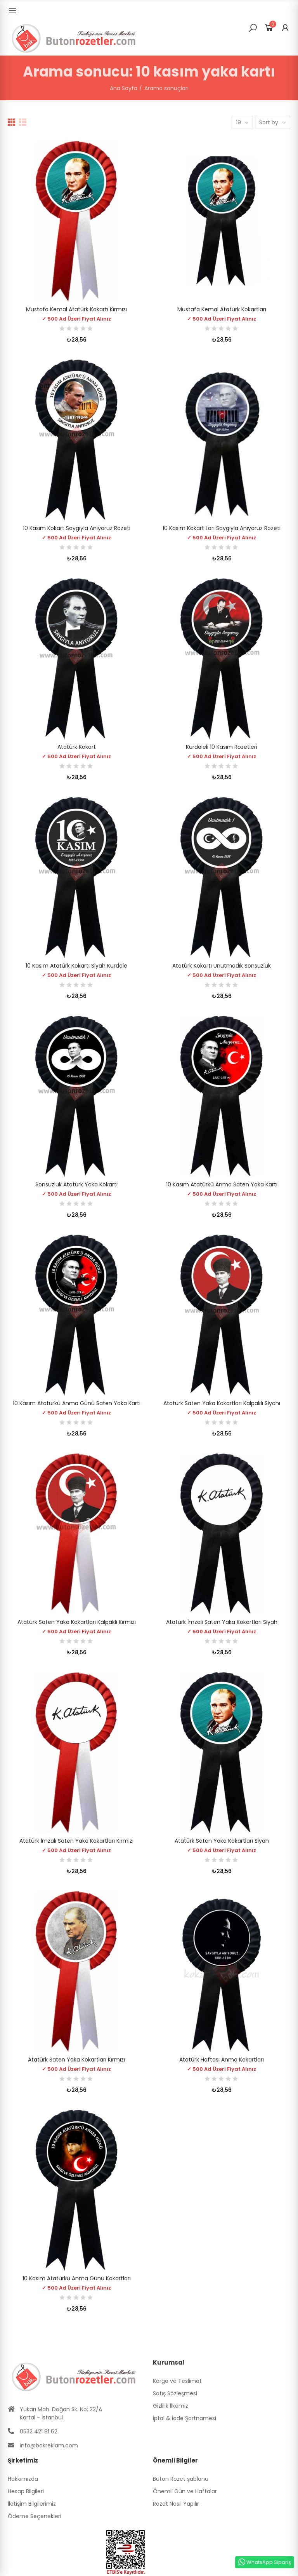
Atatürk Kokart (76, 747)
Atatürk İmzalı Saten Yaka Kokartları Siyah (221, 1622)
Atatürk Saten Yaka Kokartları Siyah (222, 1841)
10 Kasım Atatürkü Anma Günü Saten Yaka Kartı (76, 1403)
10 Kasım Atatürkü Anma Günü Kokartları (77, 2278)
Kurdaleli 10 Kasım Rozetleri (221, 747)
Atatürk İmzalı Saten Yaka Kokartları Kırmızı (76, 1841)
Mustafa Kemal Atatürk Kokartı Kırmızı (76, 309)
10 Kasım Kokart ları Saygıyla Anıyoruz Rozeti (222, 528)
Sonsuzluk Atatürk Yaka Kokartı (76, 1184)
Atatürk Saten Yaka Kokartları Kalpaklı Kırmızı (76, 1622)
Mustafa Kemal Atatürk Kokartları (221, 309)
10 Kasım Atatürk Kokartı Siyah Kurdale (76, 966)
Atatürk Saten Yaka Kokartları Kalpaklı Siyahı (221, 1403)
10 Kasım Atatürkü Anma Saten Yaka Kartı (221, 1184)
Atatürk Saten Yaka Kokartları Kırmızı (76, 2059)
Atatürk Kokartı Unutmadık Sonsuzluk (221, 966)
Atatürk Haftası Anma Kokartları (221, 2059)
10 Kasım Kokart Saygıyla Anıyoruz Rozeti (76, 528)
